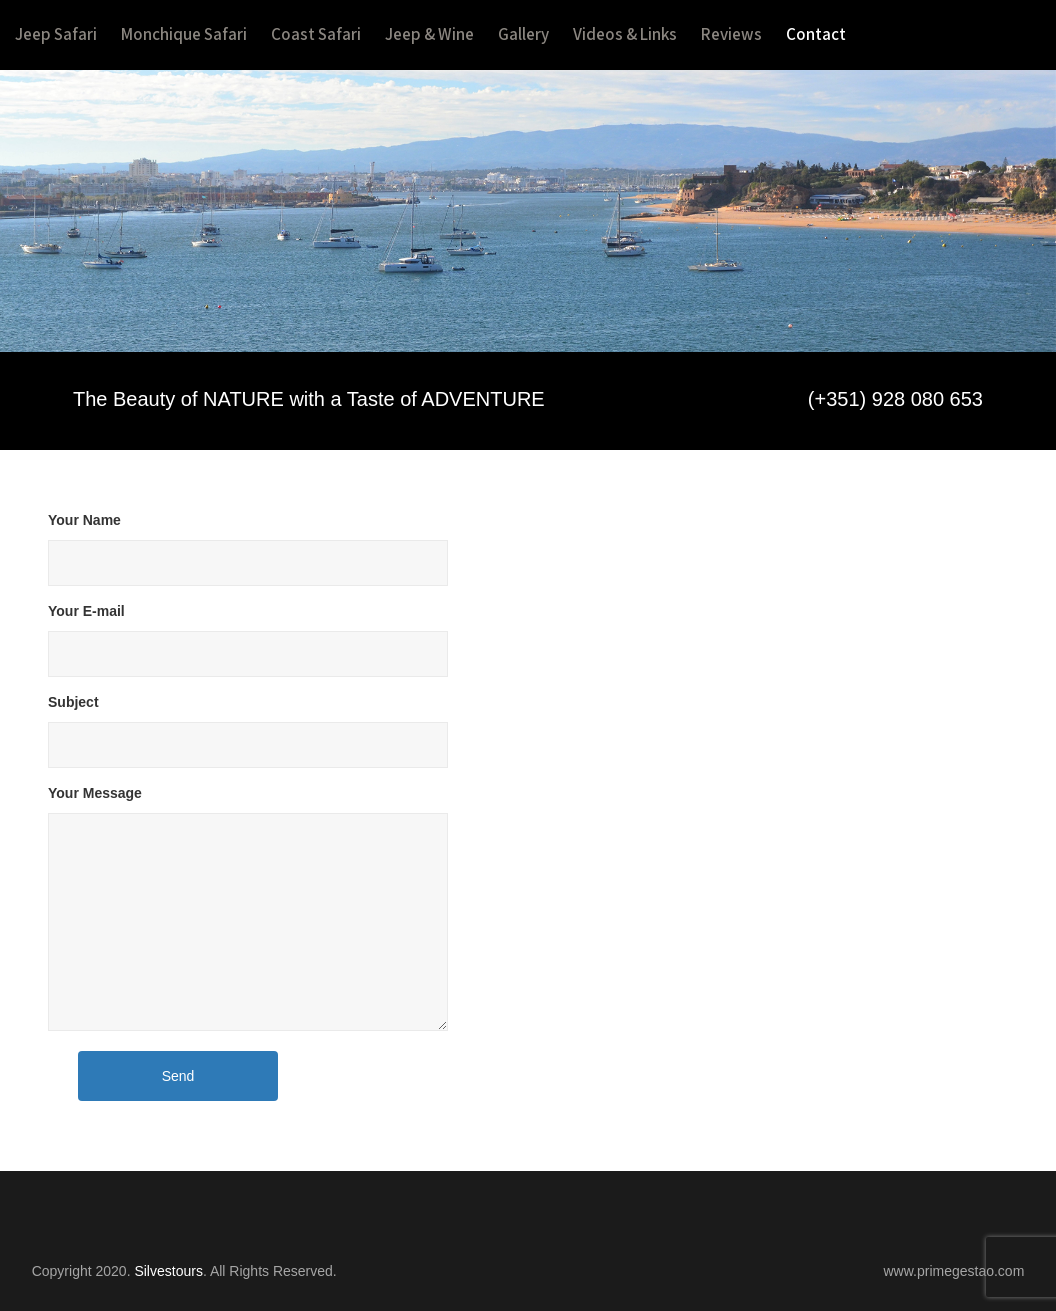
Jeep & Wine (429, 34)
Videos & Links (625, 34)
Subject (248, 723)
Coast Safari (316, 34)
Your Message (248, 909)
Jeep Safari (56, 34)
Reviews (731, 34)
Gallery (523, 34)
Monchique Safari (184, 34)
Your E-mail (248, 632)
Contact (816, 34)
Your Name (248, 541)
